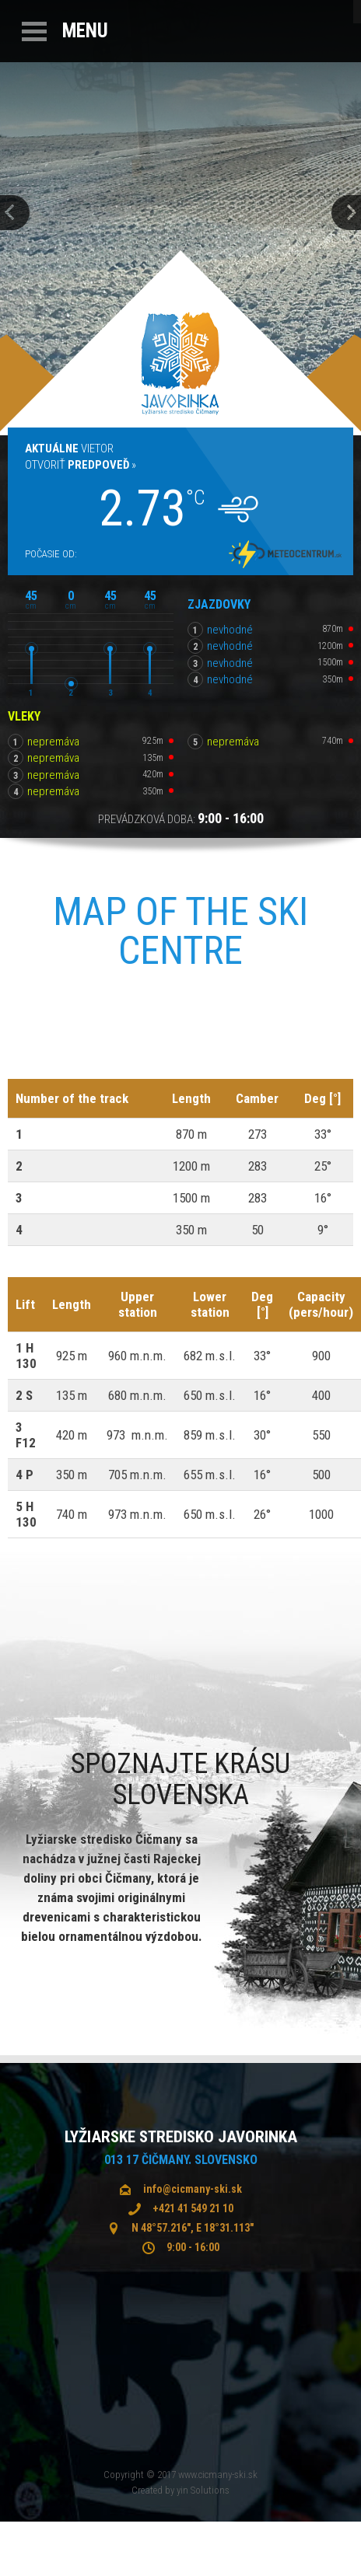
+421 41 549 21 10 (192, 2208)
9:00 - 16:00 (192, 2247)
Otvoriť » (80, 465)
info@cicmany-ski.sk (192, 2189)
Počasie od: (51, 554)
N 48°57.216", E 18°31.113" (192, 2228)
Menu (85, 30)
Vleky (24, 716)
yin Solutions (203, 2490)
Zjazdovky (219, 604)
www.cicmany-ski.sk (218, 2474)
